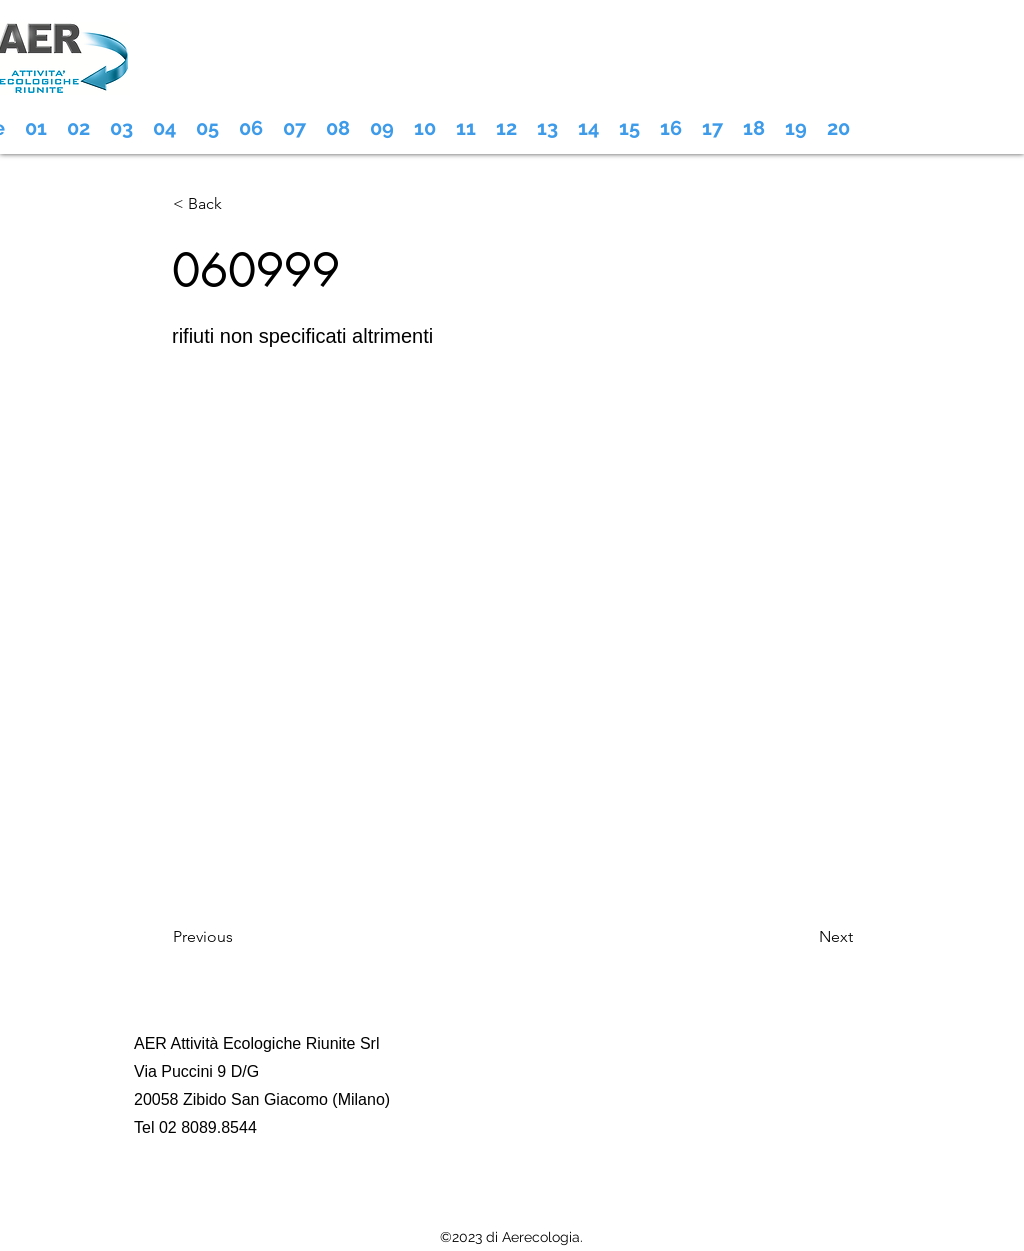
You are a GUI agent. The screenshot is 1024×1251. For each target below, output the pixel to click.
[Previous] (239, 937)
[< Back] (239, 204)
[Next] (803, 937)
